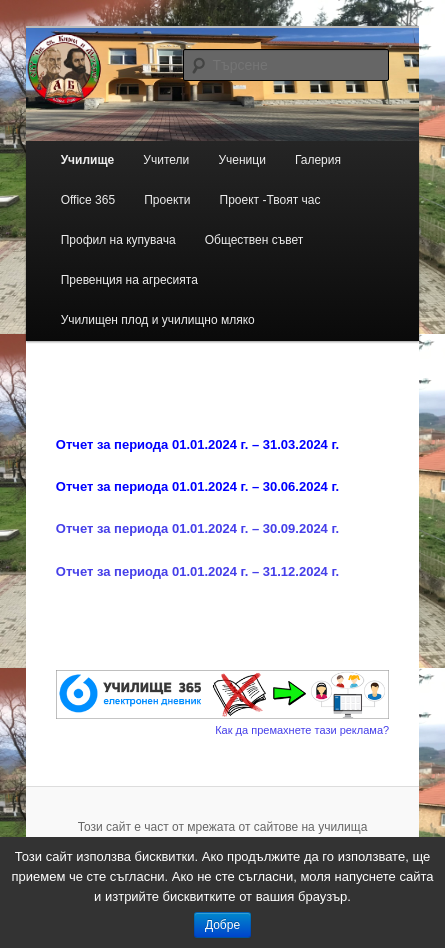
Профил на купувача (118, 240)
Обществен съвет (254, 240)
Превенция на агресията (129, 280)
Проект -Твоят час (270, 200)
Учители (166, 160)
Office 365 (88, 200)
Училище (88, 160)
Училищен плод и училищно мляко (158, 320)
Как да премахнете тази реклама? (302, 730)
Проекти (167, 200)
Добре (222, 925)
